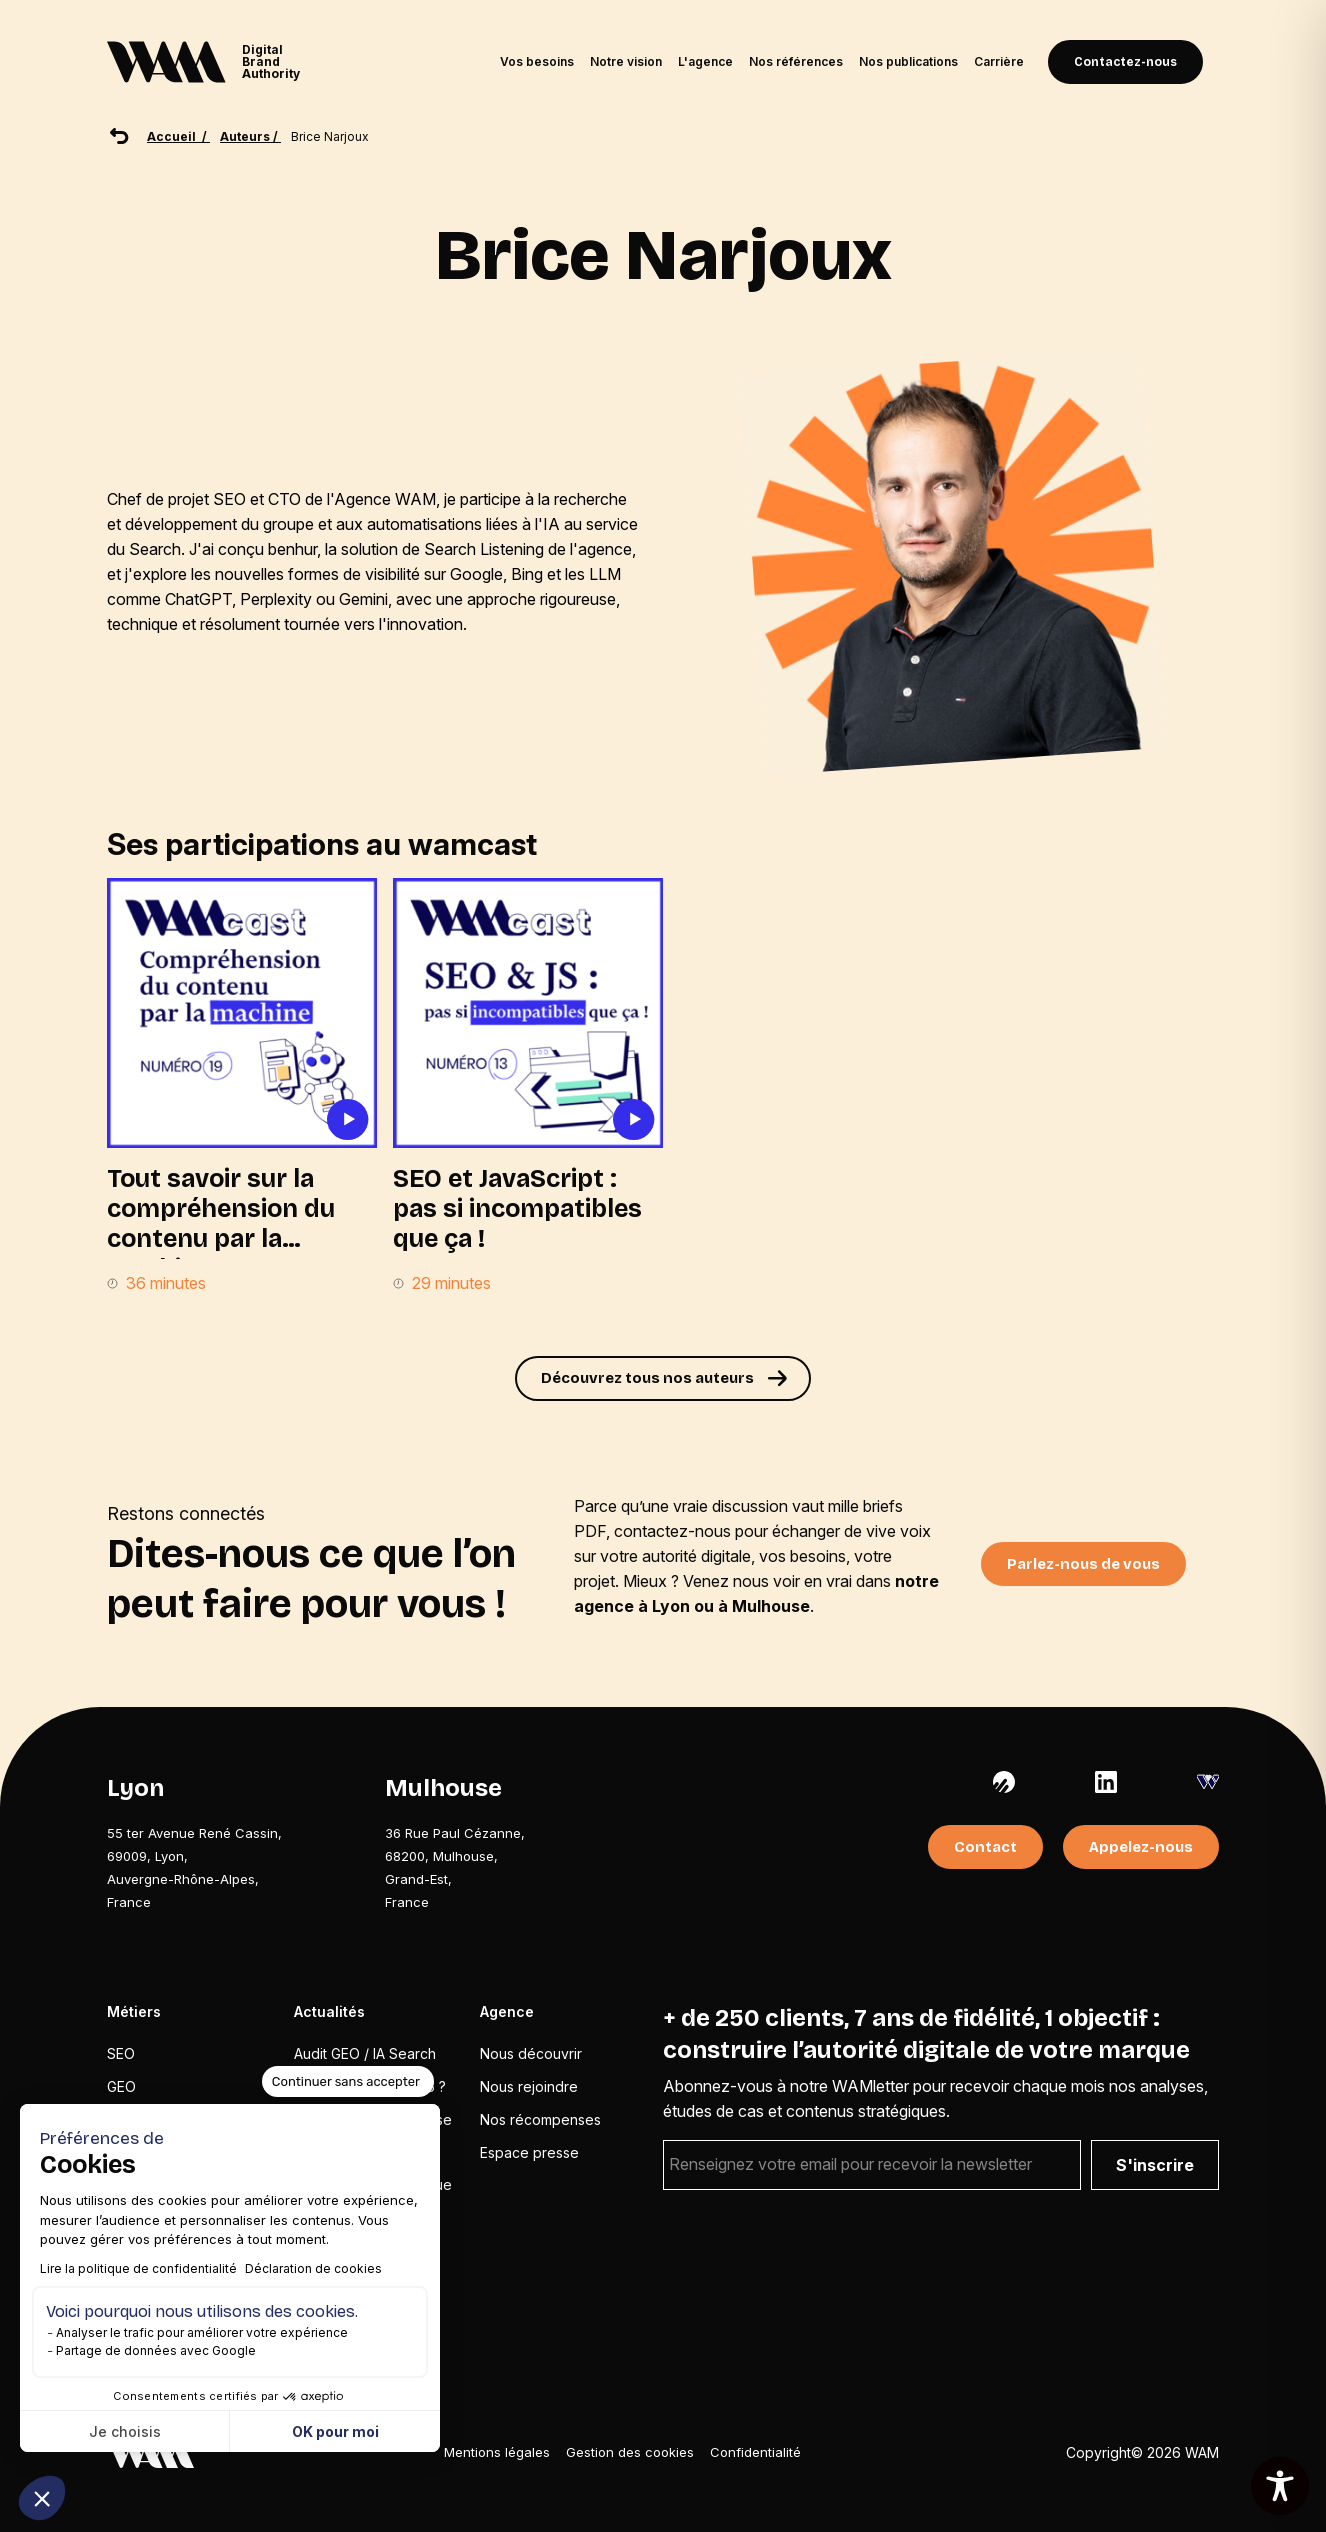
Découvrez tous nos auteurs (647, 1378)
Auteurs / (250, 136)
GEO (121, 2086)
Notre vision (626, 61)
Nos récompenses (540, 2119)
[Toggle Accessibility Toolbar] (1280, 2486)
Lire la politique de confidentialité (138, 2268)
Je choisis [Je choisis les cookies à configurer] (125, 2431)
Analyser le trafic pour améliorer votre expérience (202, 2332)
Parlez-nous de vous (1083, 1564)
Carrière (999, 61)
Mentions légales (497, 2452)
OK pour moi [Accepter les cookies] (335, 2431)
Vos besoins (537, 61)
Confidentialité (755, 2452)
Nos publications (908, 61)
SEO (121, 2053)
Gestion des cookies (630, 2452)
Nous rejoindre (529, 2086)
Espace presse (529, 2152)
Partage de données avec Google (156, 2350)
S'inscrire (1155, 2165)
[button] (42, 2498)
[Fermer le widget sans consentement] (348, 2082)
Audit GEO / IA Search (365, 2053)
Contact (985, 1847)
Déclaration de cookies (313, 2268)
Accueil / (178, 136)
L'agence (705, 61)
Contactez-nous (1125, 62)
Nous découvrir (531, 2053)
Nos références (796, 61)
